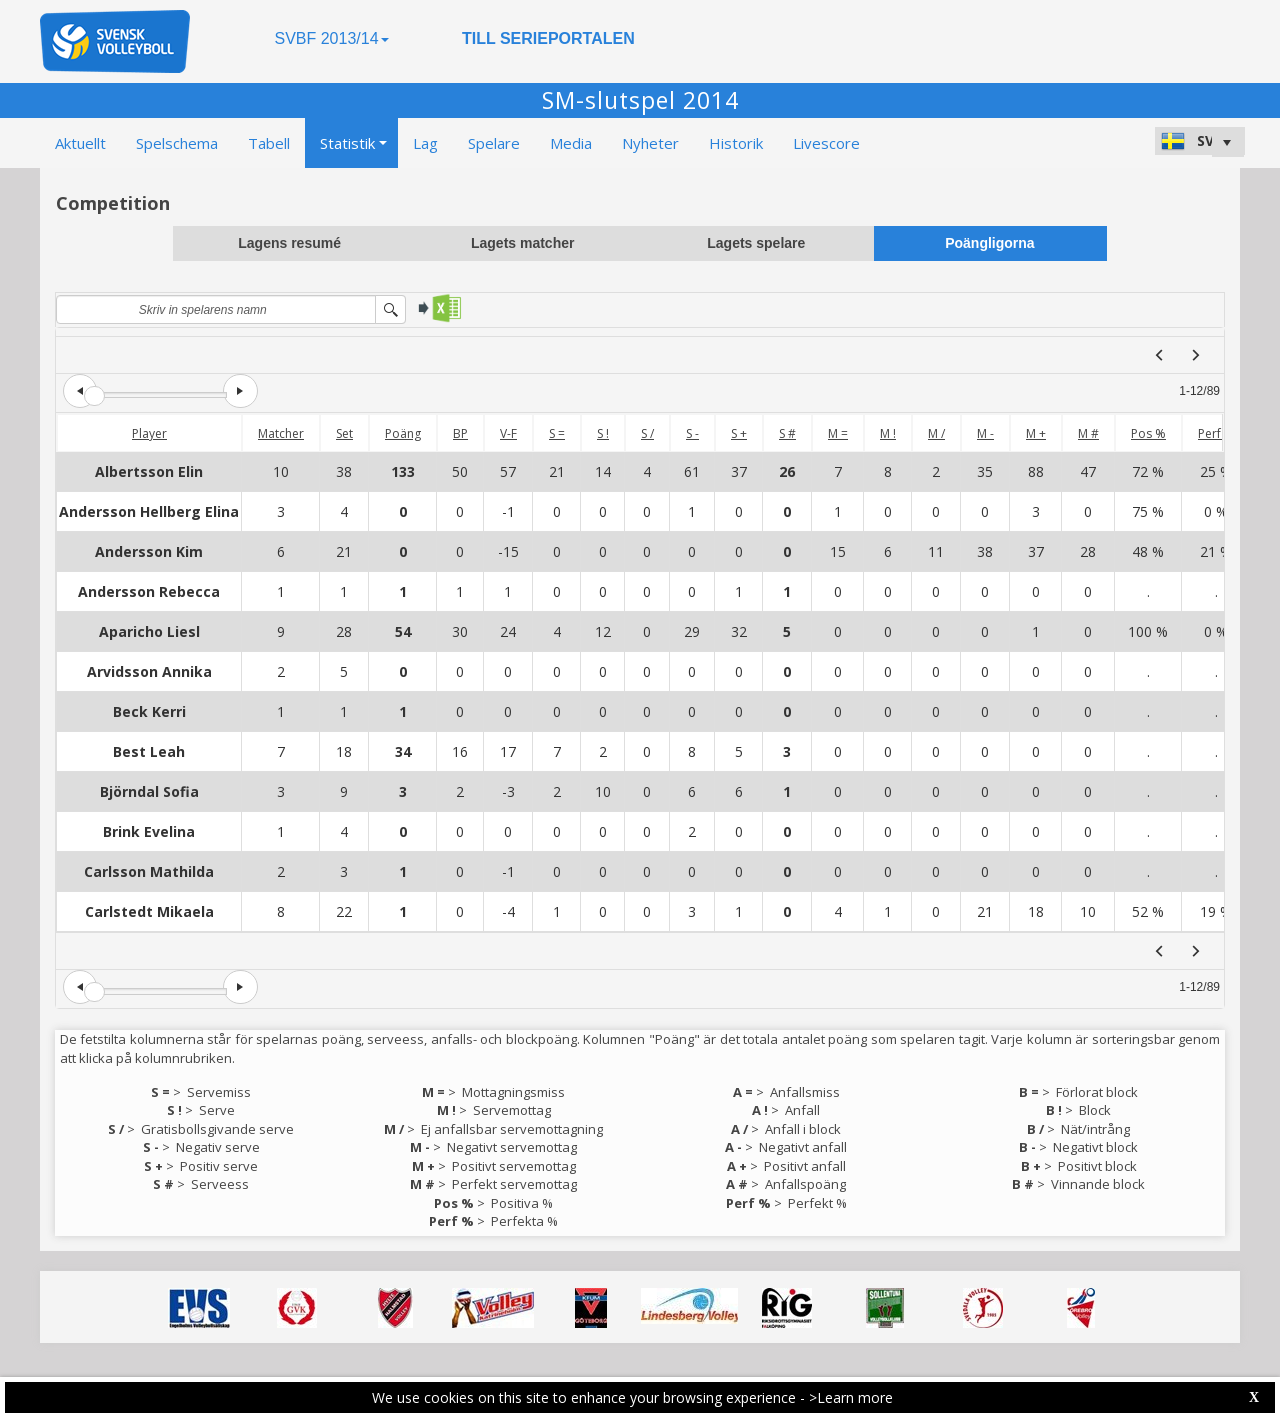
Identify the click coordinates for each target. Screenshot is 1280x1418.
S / (647, 433)
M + (1036, 433)
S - (692, 433)
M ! (888, 433)
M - (985, 433)
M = (838, 433)
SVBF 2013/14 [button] (331, 38)
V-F (508, 433)
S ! (603, 433)
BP (460, 433)
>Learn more (851, 1397)
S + (739, 433)
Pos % (1148, 433)
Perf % (1216, 433)
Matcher (281, 433)
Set (344, 433)
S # (787, 433)
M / (936, 433)
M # (1088, 433)
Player (149, 433)
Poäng (403, 433)
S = (557, 433)
